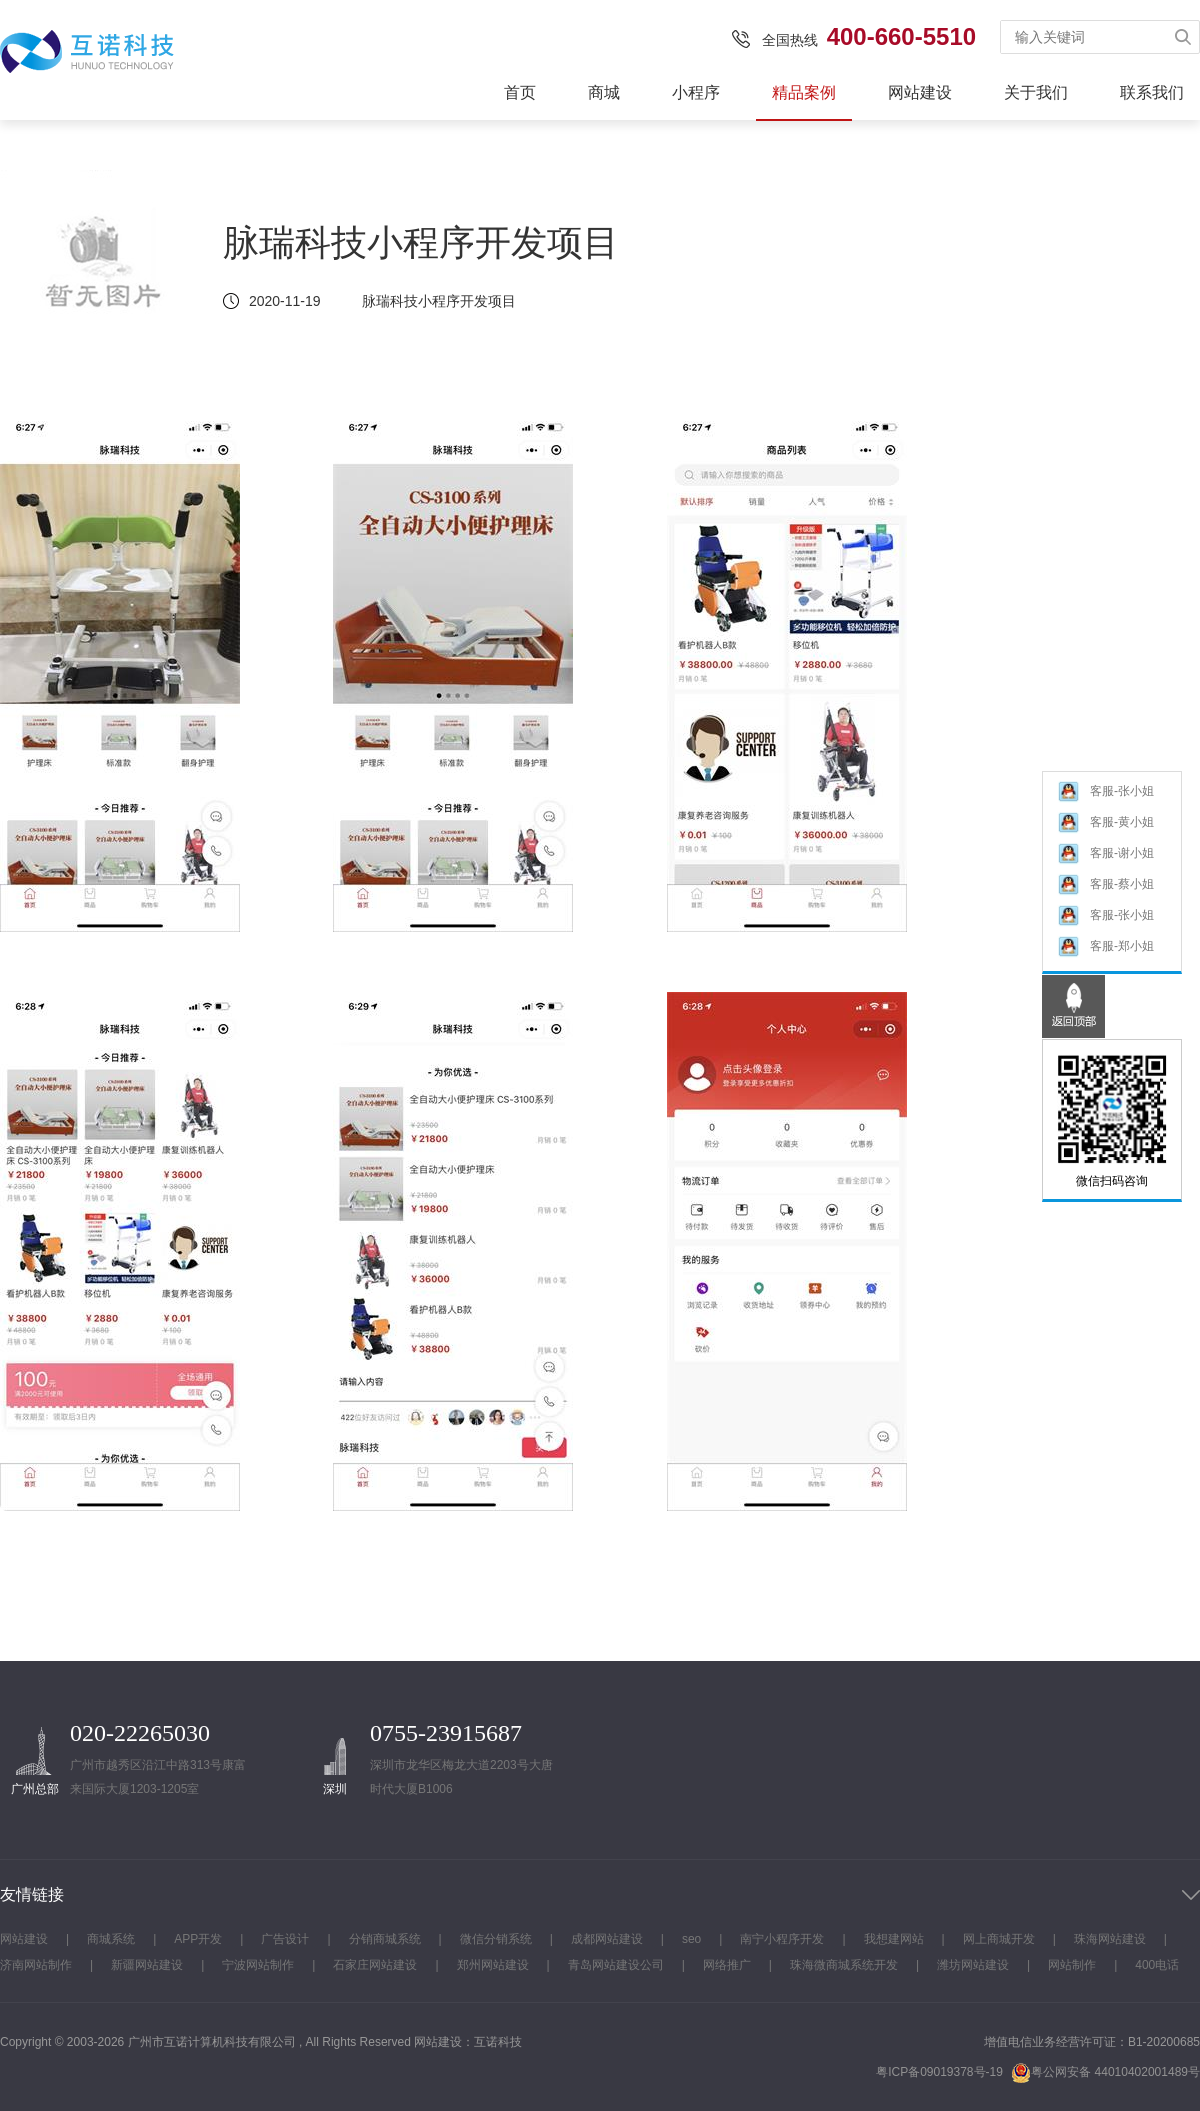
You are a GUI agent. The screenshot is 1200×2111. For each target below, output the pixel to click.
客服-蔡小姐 (1105, 886)
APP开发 (198, 1939)
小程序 (696, 92)
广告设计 (285, 1939)
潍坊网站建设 (973, 1965)
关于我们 (1036, 92)
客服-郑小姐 (1105, 948)
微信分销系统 (496, 1939)
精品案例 (804, 92)
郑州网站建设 (493, 1965)
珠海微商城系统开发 (844, 1965)
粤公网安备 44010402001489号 (1105, 2072)
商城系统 (111, 1939)
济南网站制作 (36, 1965)
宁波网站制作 (258, 1965)
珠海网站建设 (1110, 1939)
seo (691, 1939)
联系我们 (1152, 92)
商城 (604, 92)
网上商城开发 (999, 1939)
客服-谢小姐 (1105, 855)
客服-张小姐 (1105, 793)
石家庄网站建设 (375, 1965)
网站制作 (1072, 1965)
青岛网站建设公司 (616, 1965)
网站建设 (920, 92)
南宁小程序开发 (782, 1939)
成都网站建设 (607, 1939)
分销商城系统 (385, 1939)
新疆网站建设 (147, 1965)
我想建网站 (894, 1939)
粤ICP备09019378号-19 (939, 2072)
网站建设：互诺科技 (468, 2042)
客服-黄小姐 (1105, 824)
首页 (520, 92)
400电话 (1157, 1965)
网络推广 (727, 1965)
